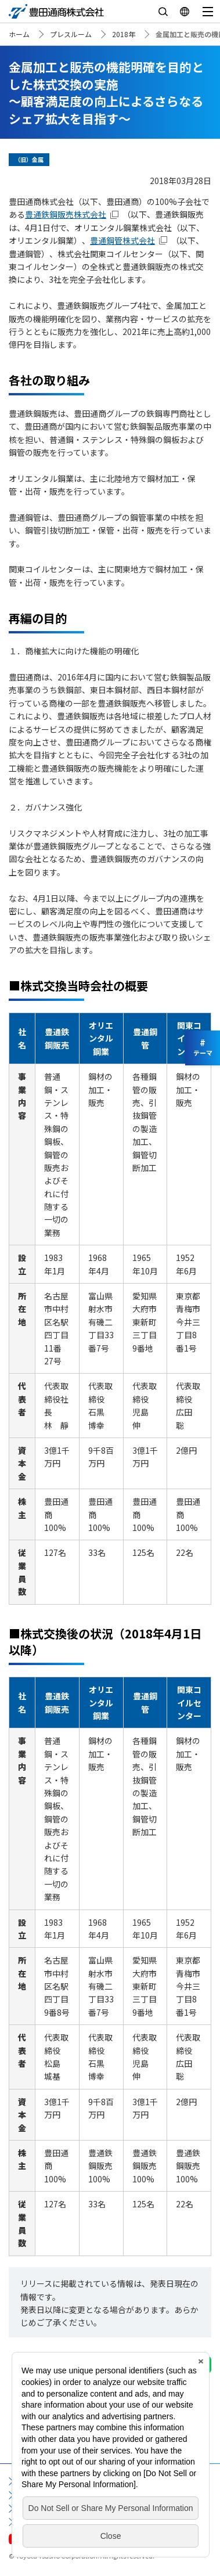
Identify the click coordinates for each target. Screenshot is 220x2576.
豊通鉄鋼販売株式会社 (65, 214)
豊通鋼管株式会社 (122, 240)
